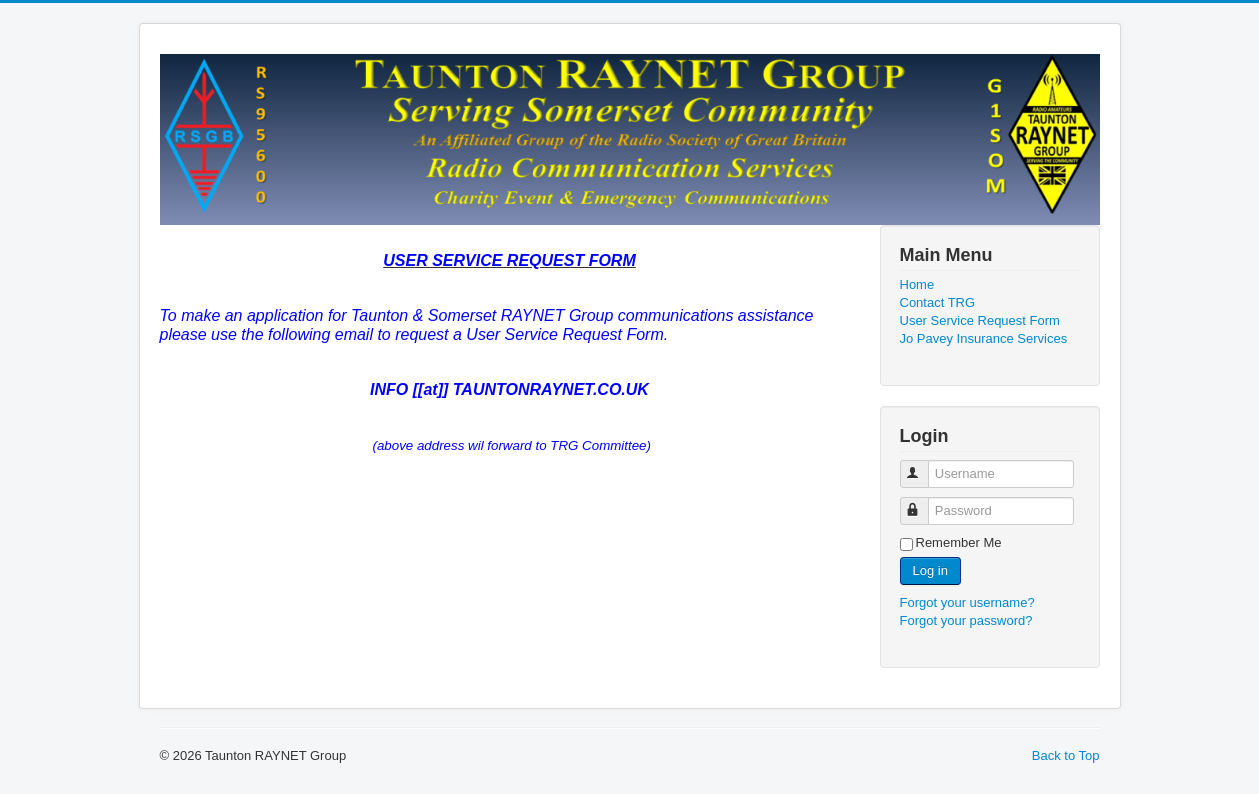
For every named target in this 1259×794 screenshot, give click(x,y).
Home (917, 284)
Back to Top (1066, 755)
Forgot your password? (966, 620)
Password (923, 502)
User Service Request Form (980, 320)
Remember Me (959, 542)
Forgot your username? (967, 602)
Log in (930, 570)
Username (923, 465)
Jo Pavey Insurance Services (984, 338)
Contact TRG (938, 302)
